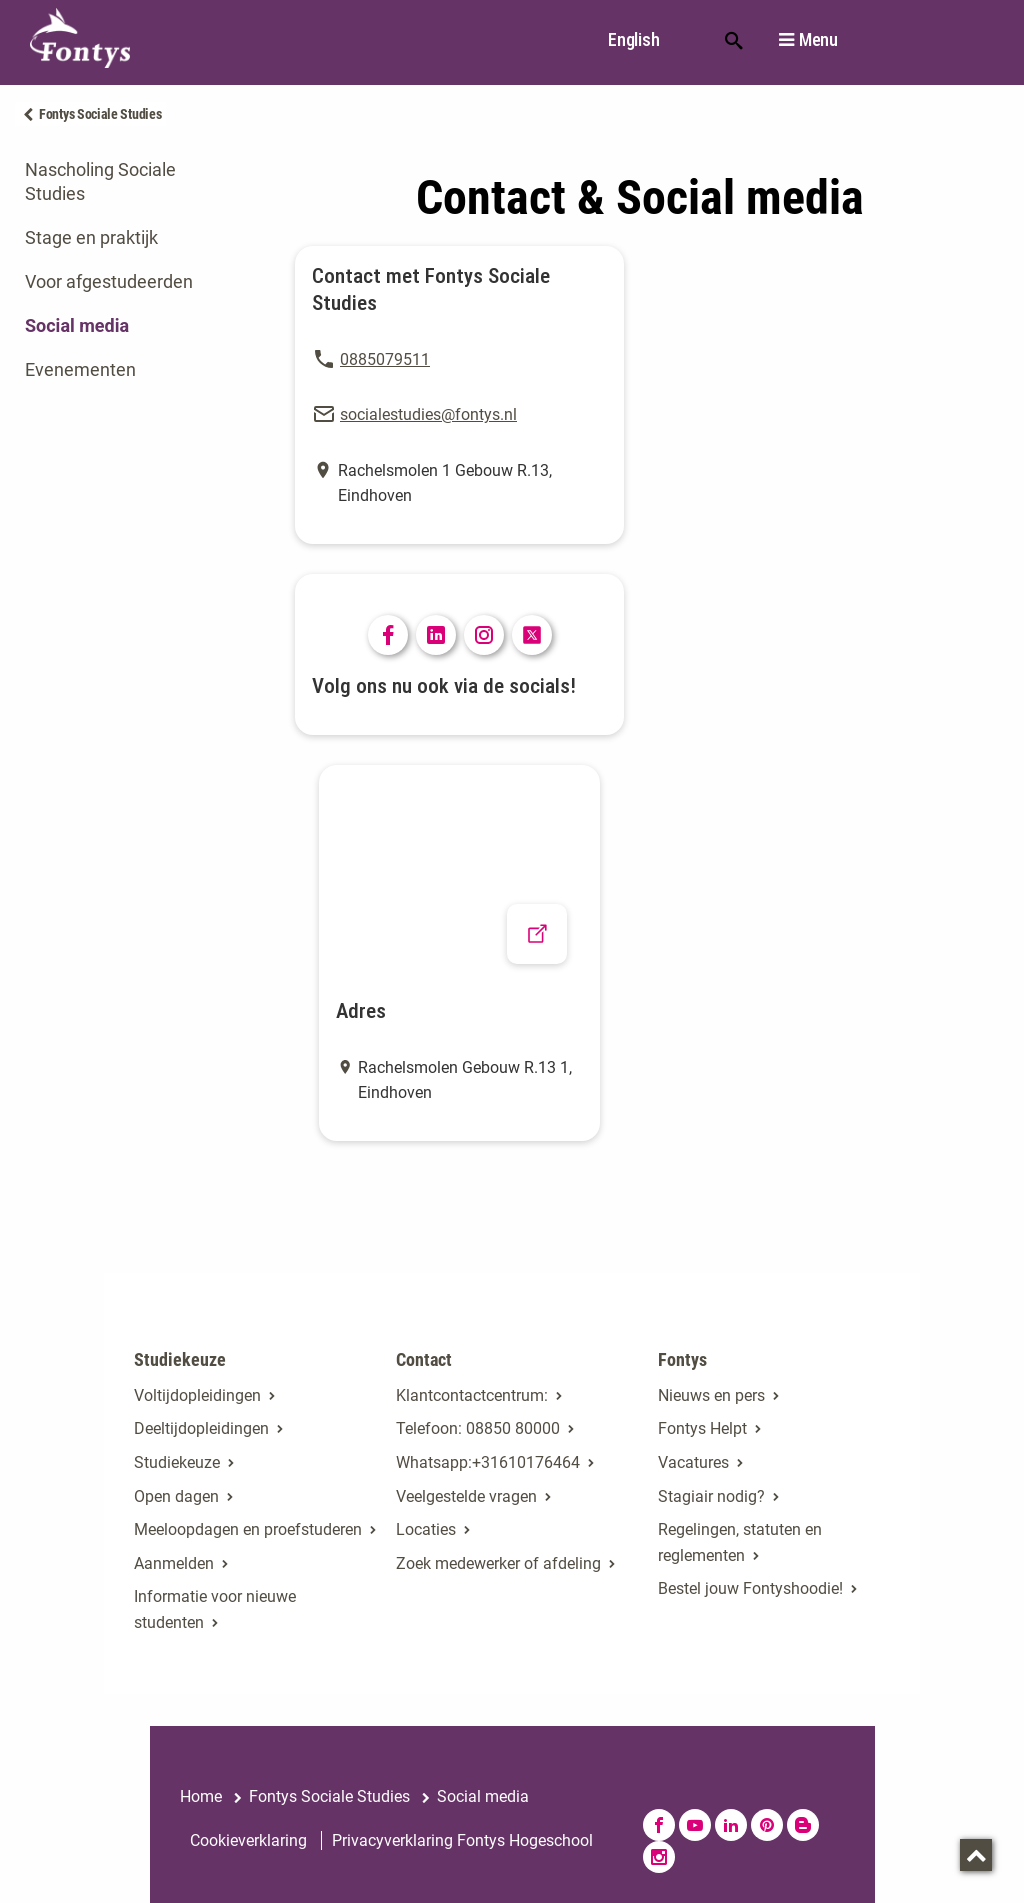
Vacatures (693, 1462)
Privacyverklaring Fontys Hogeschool (462, 1840)
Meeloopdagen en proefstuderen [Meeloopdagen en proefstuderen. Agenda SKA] (248, 1529)
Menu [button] (818, 40)
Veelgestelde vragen (466, 1496)
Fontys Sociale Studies (100, 114)
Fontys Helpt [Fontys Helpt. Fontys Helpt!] (702, 1428)
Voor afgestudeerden (109, 281)
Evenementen (80, 369)
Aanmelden (174, 1563)
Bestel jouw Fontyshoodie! (750, 1588)
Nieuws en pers (711, 1395)
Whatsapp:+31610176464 (488, 1462)
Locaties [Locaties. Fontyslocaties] (426, 1529)
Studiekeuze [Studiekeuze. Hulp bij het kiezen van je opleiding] (177, 1462)
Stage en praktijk (91, 237)
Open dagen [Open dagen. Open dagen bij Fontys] (176, 1496)
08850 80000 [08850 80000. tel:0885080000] (513, 1428)
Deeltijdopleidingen (201, 1428)
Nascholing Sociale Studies (100, 181)
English (633, 39)
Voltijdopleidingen (197, 1395)
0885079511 (385, 359)
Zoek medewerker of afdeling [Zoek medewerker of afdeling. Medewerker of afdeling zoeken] (498, 1563)
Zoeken (734, 38)
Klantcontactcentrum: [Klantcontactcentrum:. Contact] (472, 1395)
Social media (77, 325)
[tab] (128, 182)
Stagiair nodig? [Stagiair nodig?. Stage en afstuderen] (711, 1496)
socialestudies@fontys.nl (428, 414)
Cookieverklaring (248, 1840)
